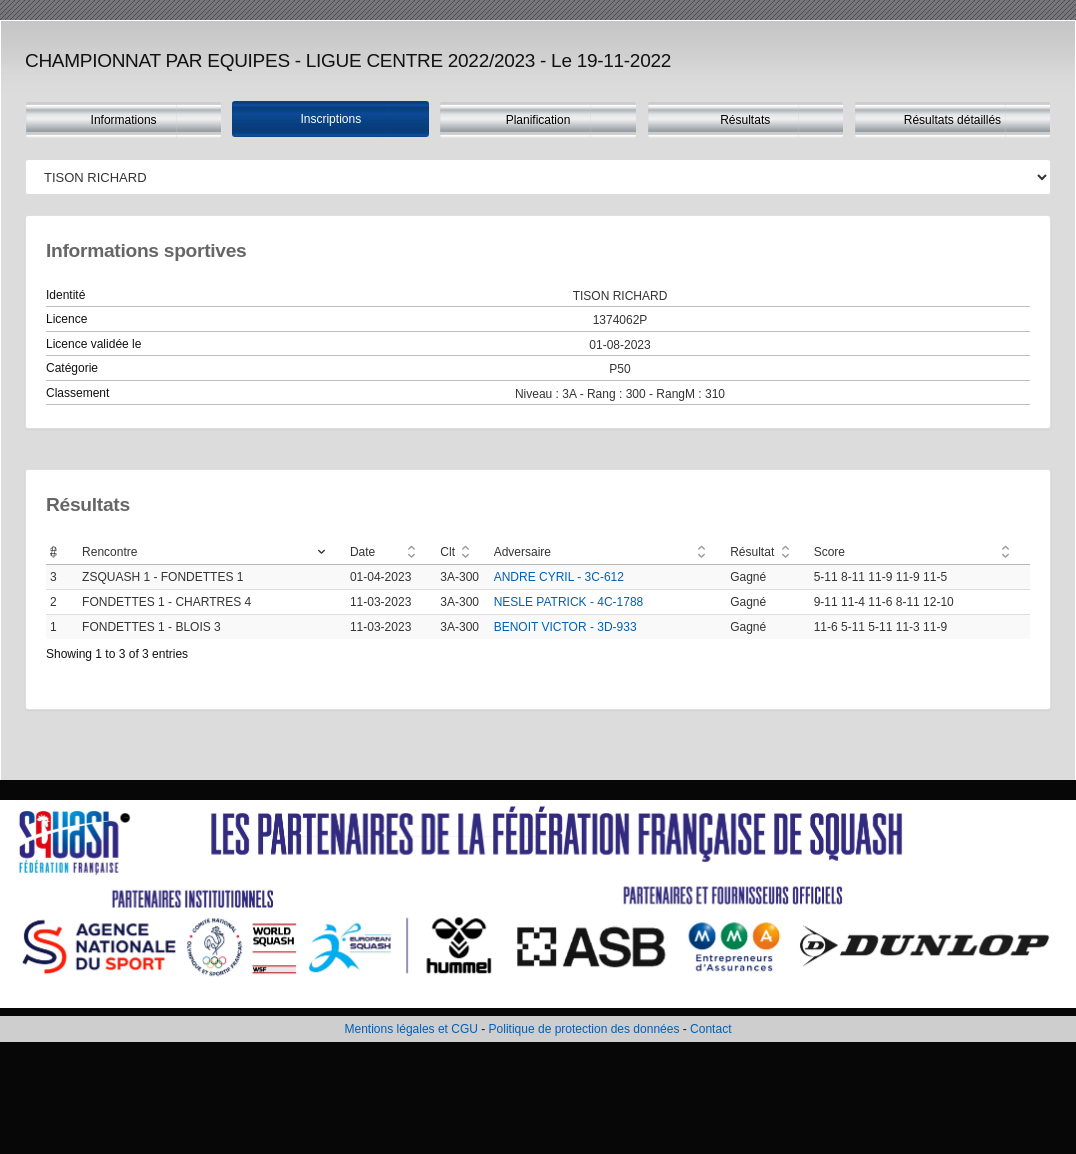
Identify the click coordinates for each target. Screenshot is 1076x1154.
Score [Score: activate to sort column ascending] (829, 552)
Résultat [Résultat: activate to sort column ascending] (752, 552)
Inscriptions (330, 119)
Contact (710, 1029)
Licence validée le (93, 344)
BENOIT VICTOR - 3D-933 (565, 627)
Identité (65, 295)
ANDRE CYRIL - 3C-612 (559, 577)
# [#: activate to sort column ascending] (53, 552)
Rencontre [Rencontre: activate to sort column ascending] (109, 552)
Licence (66, 319)
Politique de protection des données (584, 1029)
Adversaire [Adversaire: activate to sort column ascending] (522, 552)
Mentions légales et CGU (411, 1029)
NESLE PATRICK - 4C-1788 (569, 602)
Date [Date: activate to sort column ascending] (362, 552)
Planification (538, 120)
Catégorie (72, 368)
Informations (124, 120)
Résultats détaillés (952, 120)
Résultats (745, 120)
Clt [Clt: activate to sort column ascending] (447, 552)
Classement (77, 393)
